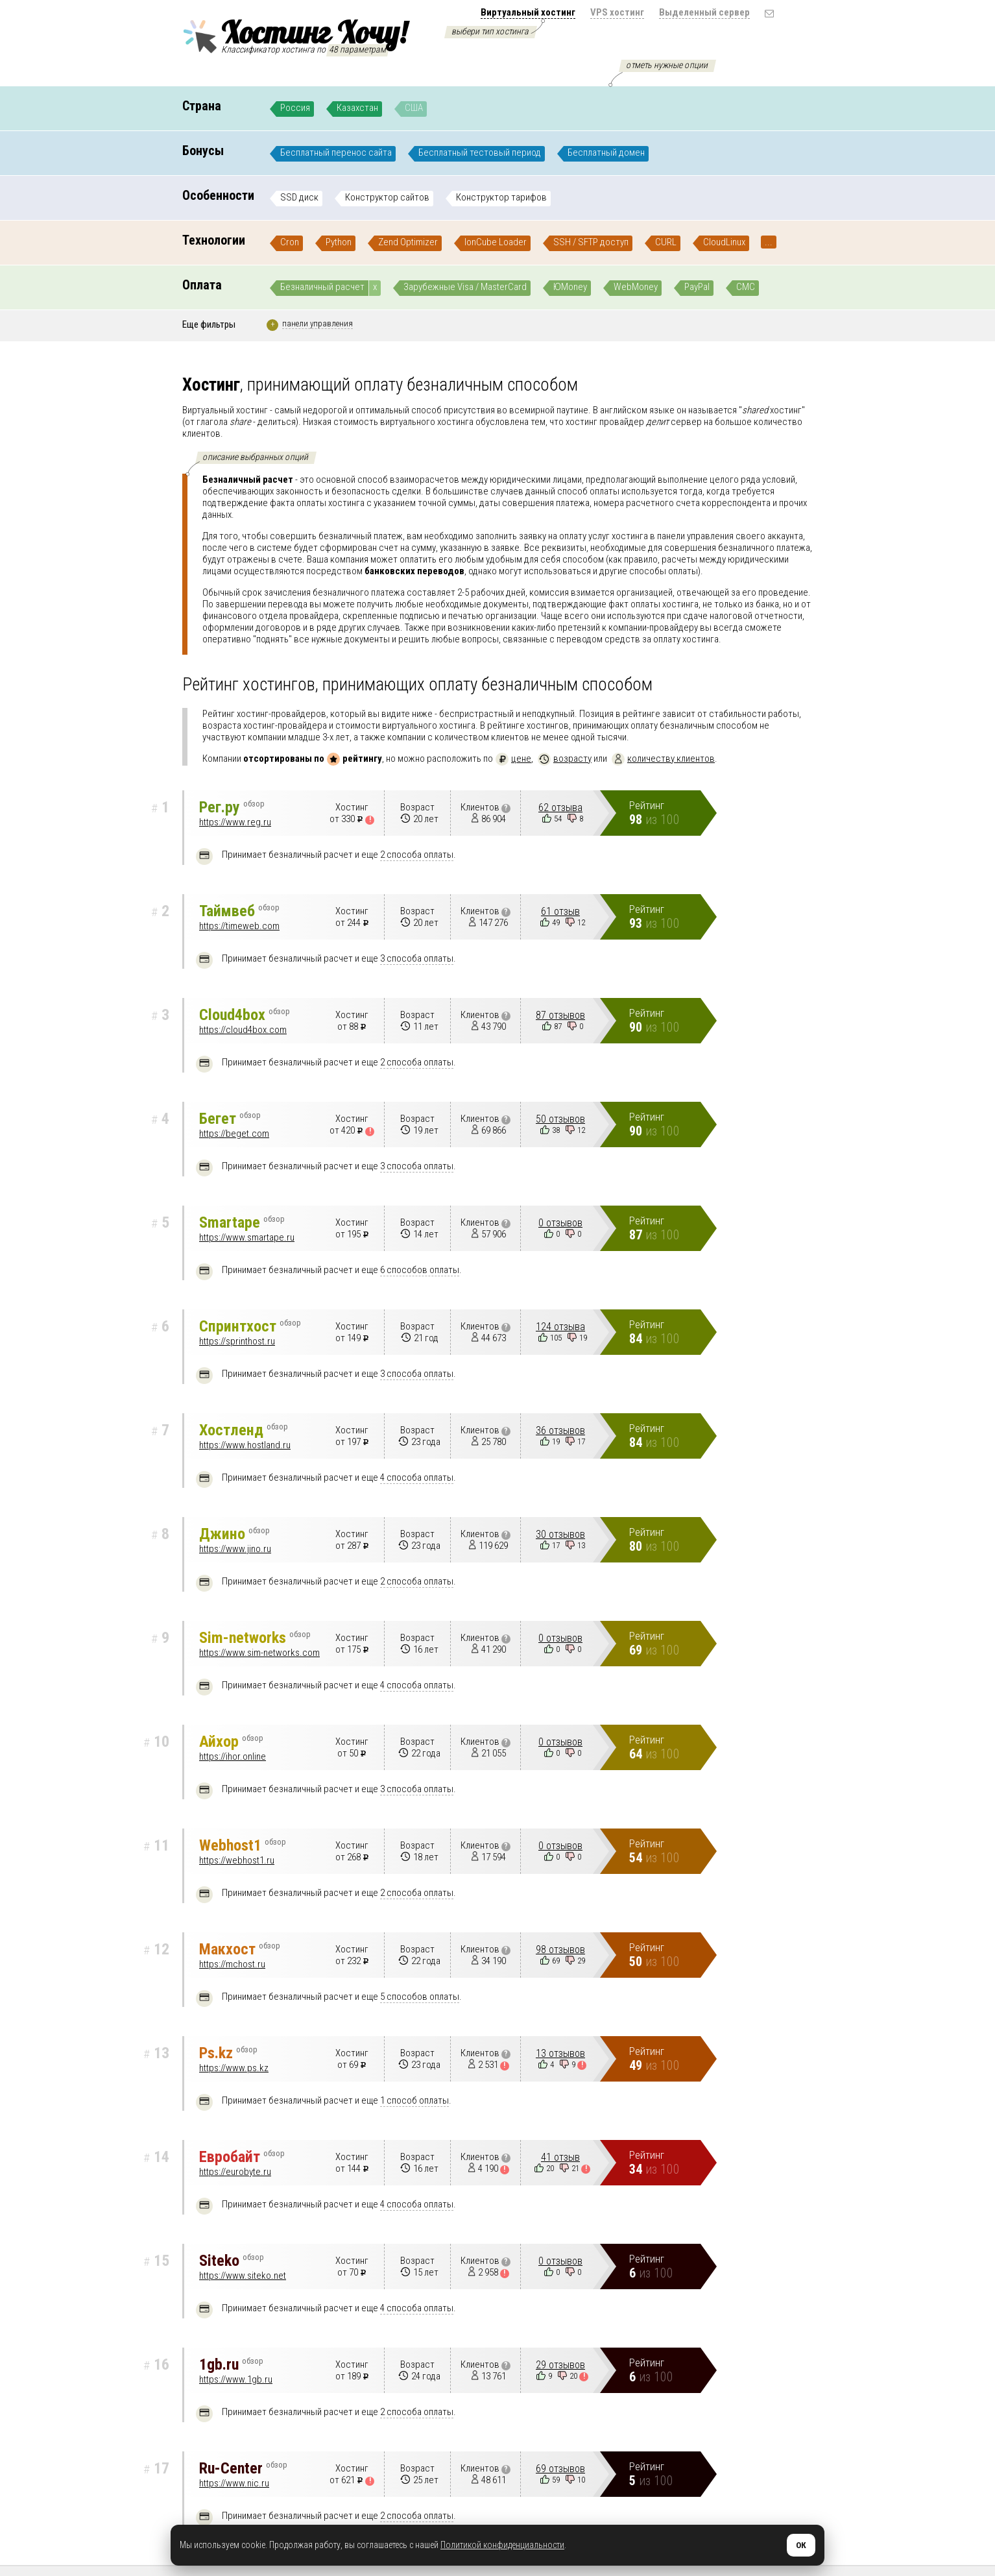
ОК (801, 2545)
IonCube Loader (495, 242)
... (769, 242)
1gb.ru (231, 2364)
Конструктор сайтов (387, 197)
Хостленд (243, 1430)
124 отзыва (560, 1326)
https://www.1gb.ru (235, 2379)
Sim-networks (255, 1638)
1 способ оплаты (414, 2100)
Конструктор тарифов (501, 197)
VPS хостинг (617, 12)
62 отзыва (560, 807)
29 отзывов (560, 2365)
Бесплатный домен (606, 152)
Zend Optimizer (408, 242)
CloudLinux (724, 242)
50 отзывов (560, 1119)
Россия (295, 108)
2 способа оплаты (416, 854)
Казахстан (357, 108)
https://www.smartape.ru (246, 1237)
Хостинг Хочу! (294, 34)
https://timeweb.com (239, 926)
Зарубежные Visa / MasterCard (465, 287)
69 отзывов (560, 2468)
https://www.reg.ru (235, 822)
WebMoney (636, 287)
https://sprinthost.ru (237, 1341)
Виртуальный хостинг (528, 12)
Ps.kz (228, 2053)
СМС (745, 287)
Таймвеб (239, 911)
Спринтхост (250, 1326)
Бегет (230, 1119)
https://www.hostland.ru (245, 1445)
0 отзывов (560, 1223)
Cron (289, 242)
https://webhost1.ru (236, 1860)
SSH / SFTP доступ (591, 242)
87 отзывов (560, 1015)
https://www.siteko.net (242, 2275)
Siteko (231, 2261)
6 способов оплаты (419, 1270)
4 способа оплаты (416, 1477)
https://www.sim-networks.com (259, 1653)
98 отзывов (560, 1949)
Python (339, 242)
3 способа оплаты (416, 958)
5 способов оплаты (419, 1996)
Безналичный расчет (322, 287)
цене (513, 758)
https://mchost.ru (232, 1964)
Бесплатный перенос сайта (336, 152)
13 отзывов (560, 2053)
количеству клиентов (663, 758)
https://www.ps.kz (234, 2068)
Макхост (239, 1949)
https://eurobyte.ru (235, 2172)
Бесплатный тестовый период (479, 152)
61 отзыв (560, 911)
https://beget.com (234, 1133)
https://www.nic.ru (234, 2483)
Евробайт (242, 2157)
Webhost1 (242, 1845)
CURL (666, 242)
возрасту (565, 758)
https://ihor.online (232, 1756)
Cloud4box (244, 1015)
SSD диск (299, 197)
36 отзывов (560, 1430)
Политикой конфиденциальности (502, 2545)
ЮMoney (570, 287)
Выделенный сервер (704, 12)
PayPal (697, 287)
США (414, 108)
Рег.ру (232, 807)
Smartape (242, 1222)
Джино (234, 1534)
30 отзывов (560, 1534)
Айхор (231, 1741)
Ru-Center (243, 2468)
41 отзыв (560, 2157)
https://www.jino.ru (235, 1549)
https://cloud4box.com (243, 1030)
